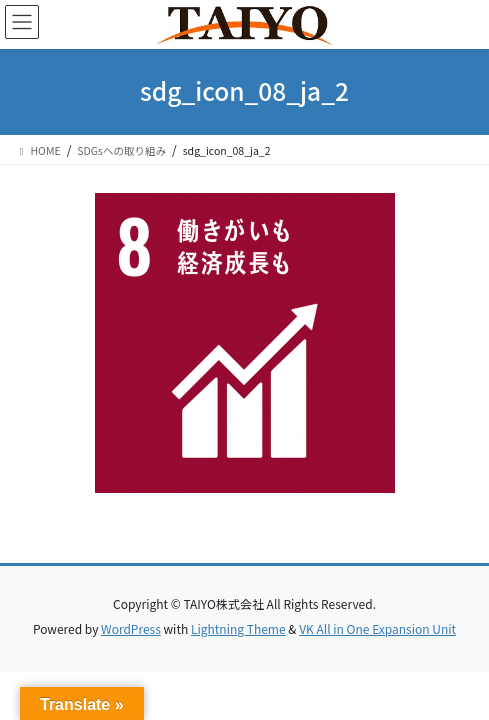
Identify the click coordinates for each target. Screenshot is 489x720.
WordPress (131, 628)
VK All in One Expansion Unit (377, 628)
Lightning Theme (238, 628)
